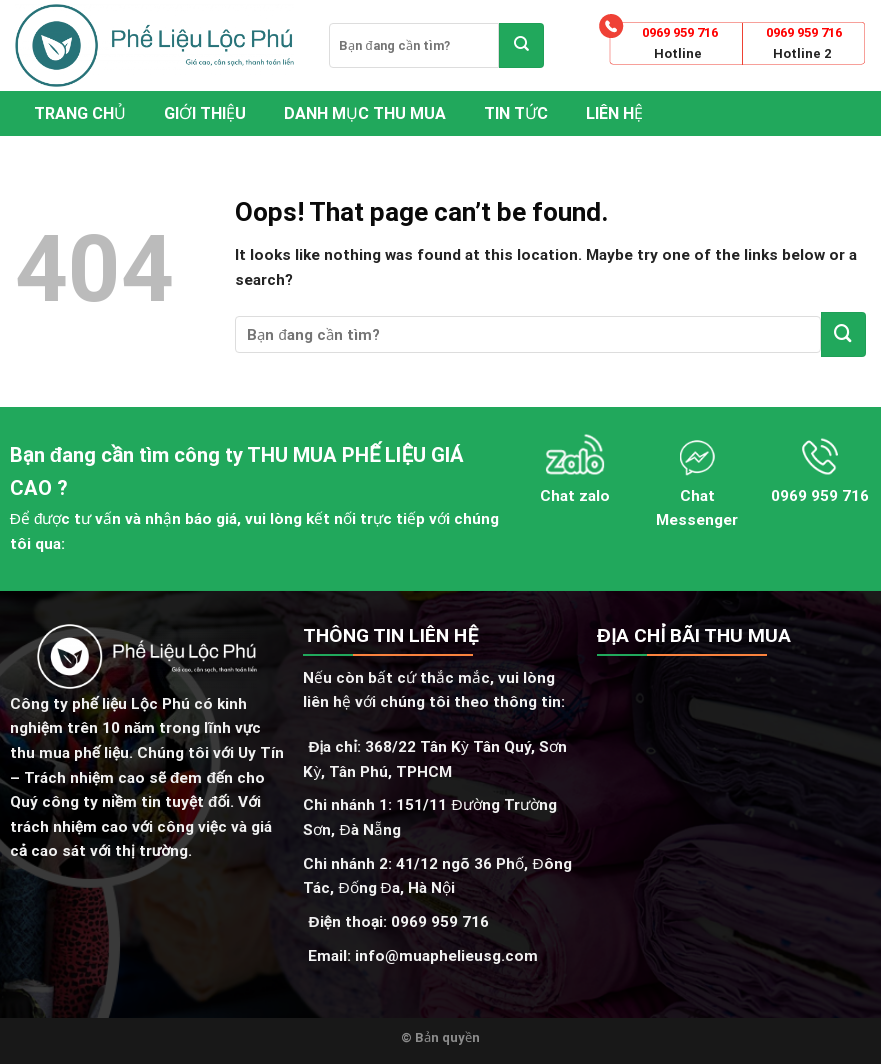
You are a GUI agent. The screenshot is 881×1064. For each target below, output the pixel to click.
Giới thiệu (205, 113)
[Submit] (521, 45)
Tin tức (516, 113)
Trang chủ (80, 113)
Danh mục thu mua (365, 113)
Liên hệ (614, 113)
